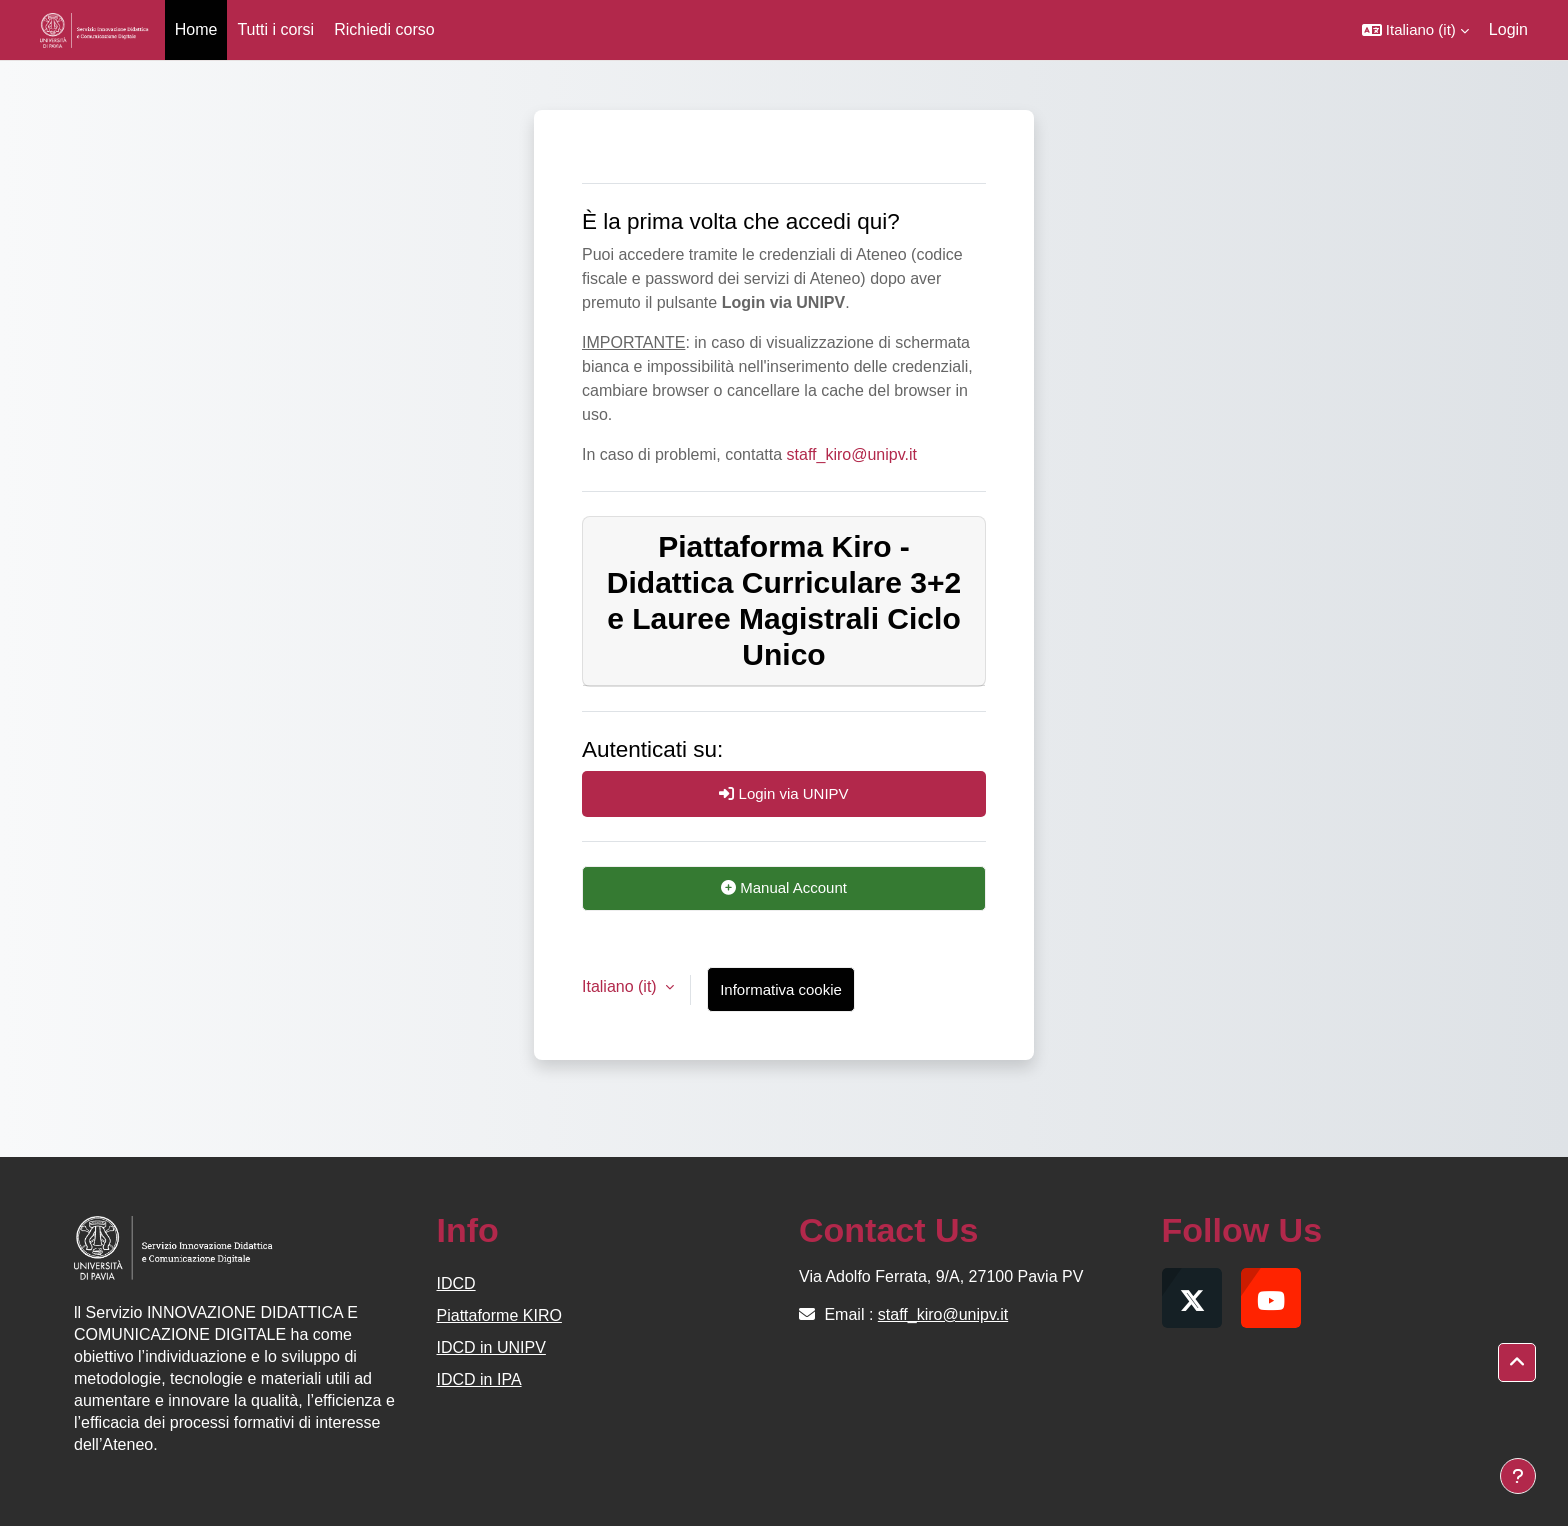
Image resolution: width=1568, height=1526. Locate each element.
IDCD (456, 1283)
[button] (1415, 30)
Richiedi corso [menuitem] (384, 29)
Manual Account (784, 887)
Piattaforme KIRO (499, 1315)
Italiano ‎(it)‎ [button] (621, 986)
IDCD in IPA (479, 1379)
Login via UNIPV (783, 793)
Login (1508, 29)
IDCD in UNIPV (491, 1347)
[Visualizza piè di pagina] (1518, 1476)
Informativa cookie (781, 989)
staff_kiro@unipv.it (852, 454)
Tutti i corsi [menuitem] (275, 29)
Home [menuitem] (196, 29)
